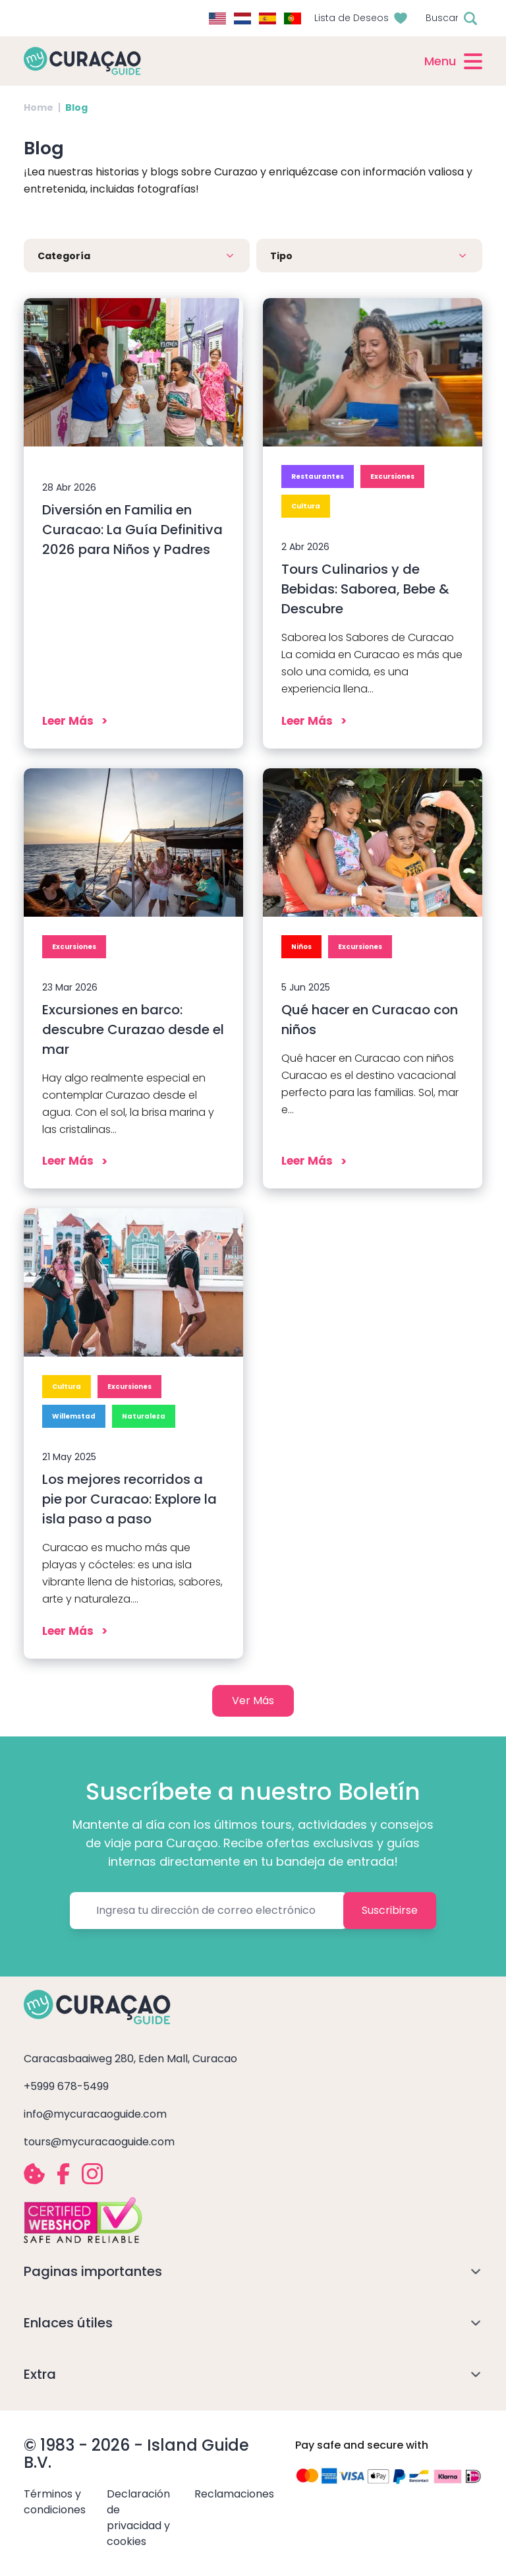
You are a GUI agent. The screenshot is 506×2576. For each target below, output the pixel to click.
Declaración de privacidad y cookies (138, 2517)
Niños (301, 947)
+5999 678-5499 (66, 2086)
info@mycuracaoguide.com (95, 2114)
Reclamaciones (234, 2493)
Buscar (442, 17)
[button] (136, 255)
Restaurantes (317, 476)
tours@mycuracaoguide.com (99, 2141)
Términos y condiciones (55, 2501)
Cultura (305, 506)
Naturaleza (143, 1416)
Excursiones (392, 476)
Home (38, 107)
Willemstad (74, 1416)
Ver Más (253, 1700)
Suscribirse (390, 1910)
